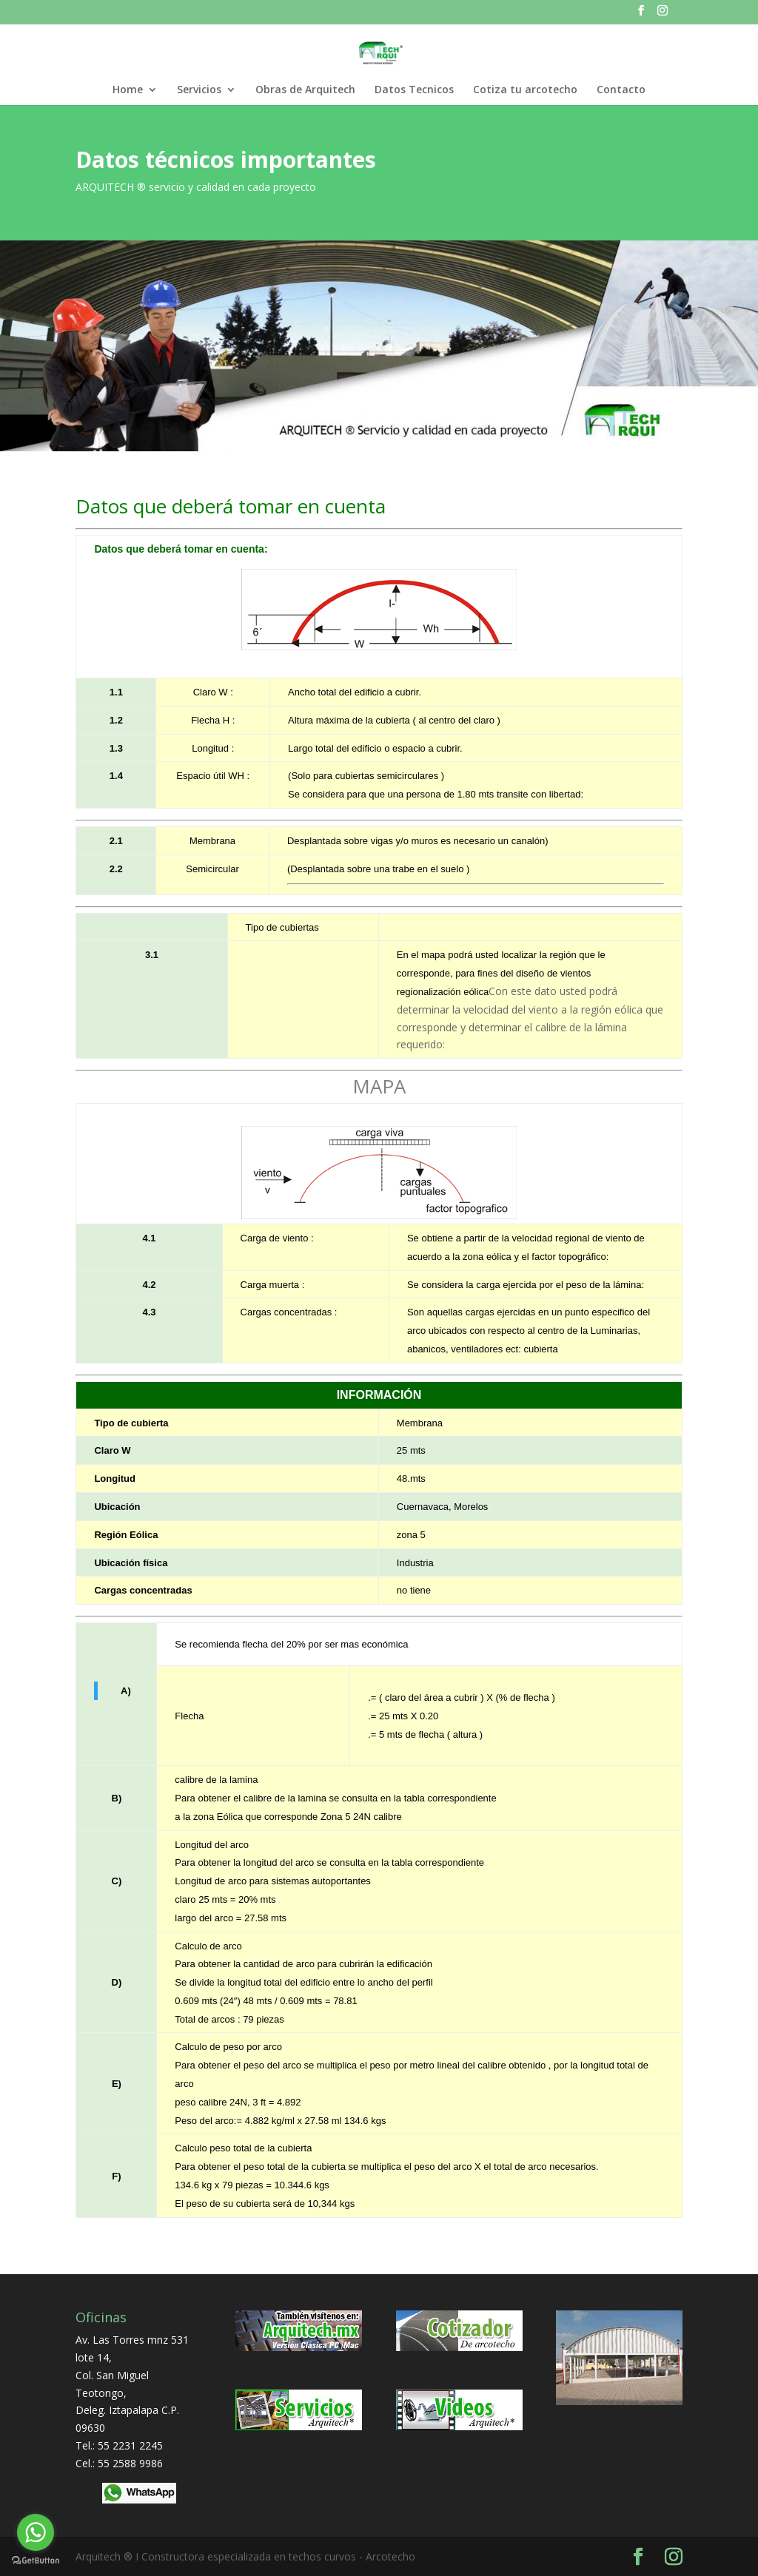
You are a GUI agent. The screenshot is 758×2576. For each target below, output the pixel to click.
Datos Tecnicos (414, 90)
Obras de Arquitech (305, 90)
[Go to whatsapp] (35, 2532)
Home (128, 90)
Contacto (621, 90)
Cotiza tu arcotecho (525, 90)
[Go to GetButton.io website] (35, 2561)
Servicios (199, 90)
